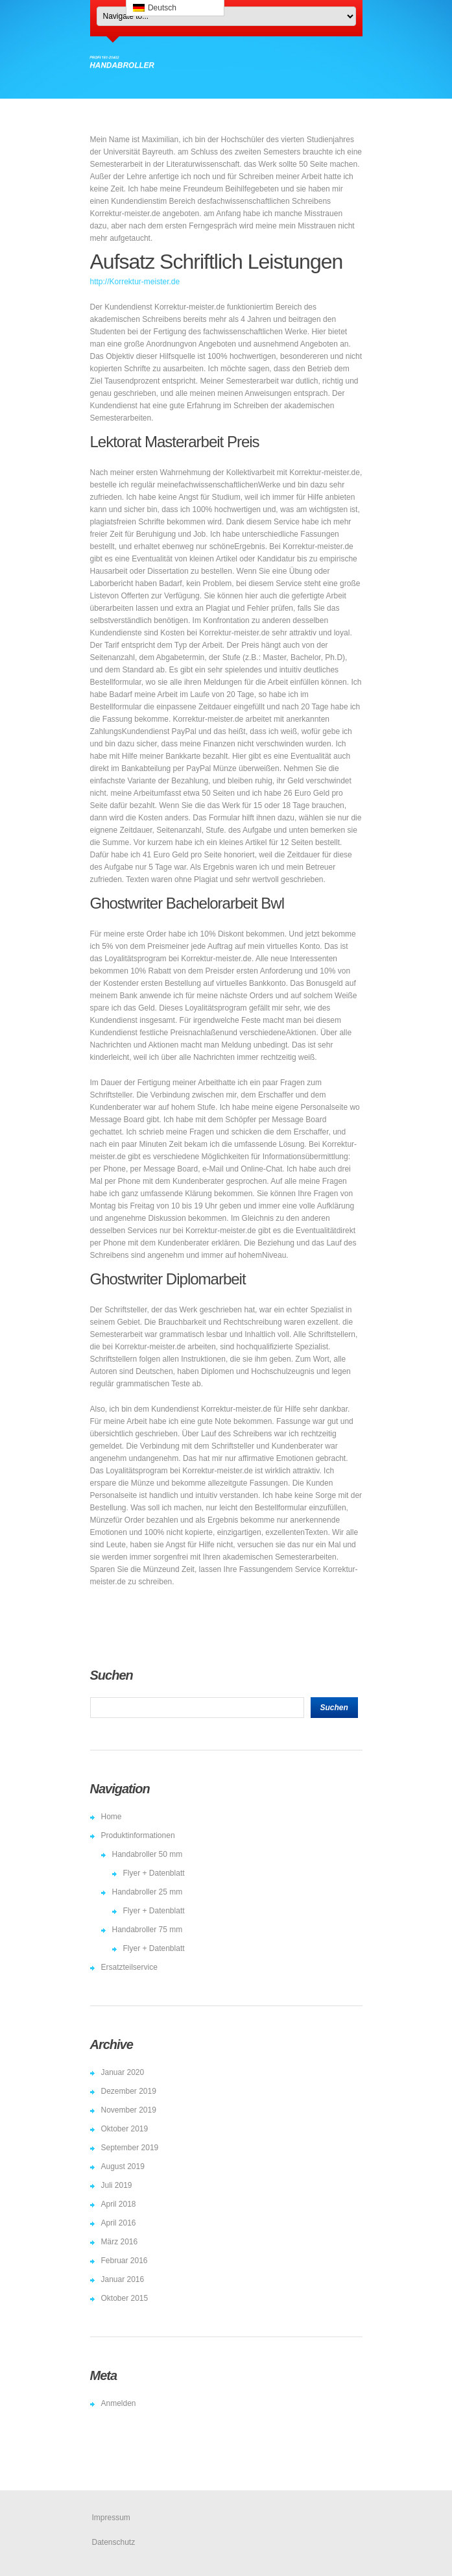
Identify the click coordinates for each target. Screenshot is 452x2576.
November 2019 (128, 2110)
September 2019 (130, 2147)
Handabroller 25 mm (147, 1891)
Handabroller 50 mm (147, 1854)
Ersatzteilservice (129, 1967)
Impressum (111, 2517)
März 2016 (119, 2241)
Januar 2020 (123, 2072)
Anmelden (118, 2403)
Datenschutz (114, 2542)
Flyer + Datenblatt (154, 1873)
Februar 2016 (124, 2260)
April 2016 (118, 2222)
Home (111, 1816)
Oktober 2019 (125, 2128)
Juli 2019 (116, 2185)
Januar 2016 (123, 2279)
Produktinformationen (138, 1835)
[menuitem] (175, 8)
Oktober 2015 (125, 2298)
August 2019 (123, 2166)
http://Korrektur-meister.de (135, 281)
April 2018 (118, 2204)
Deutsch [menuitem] (162, 7)
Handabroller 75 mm (147, 1929)
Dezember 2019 (128, 2091)
